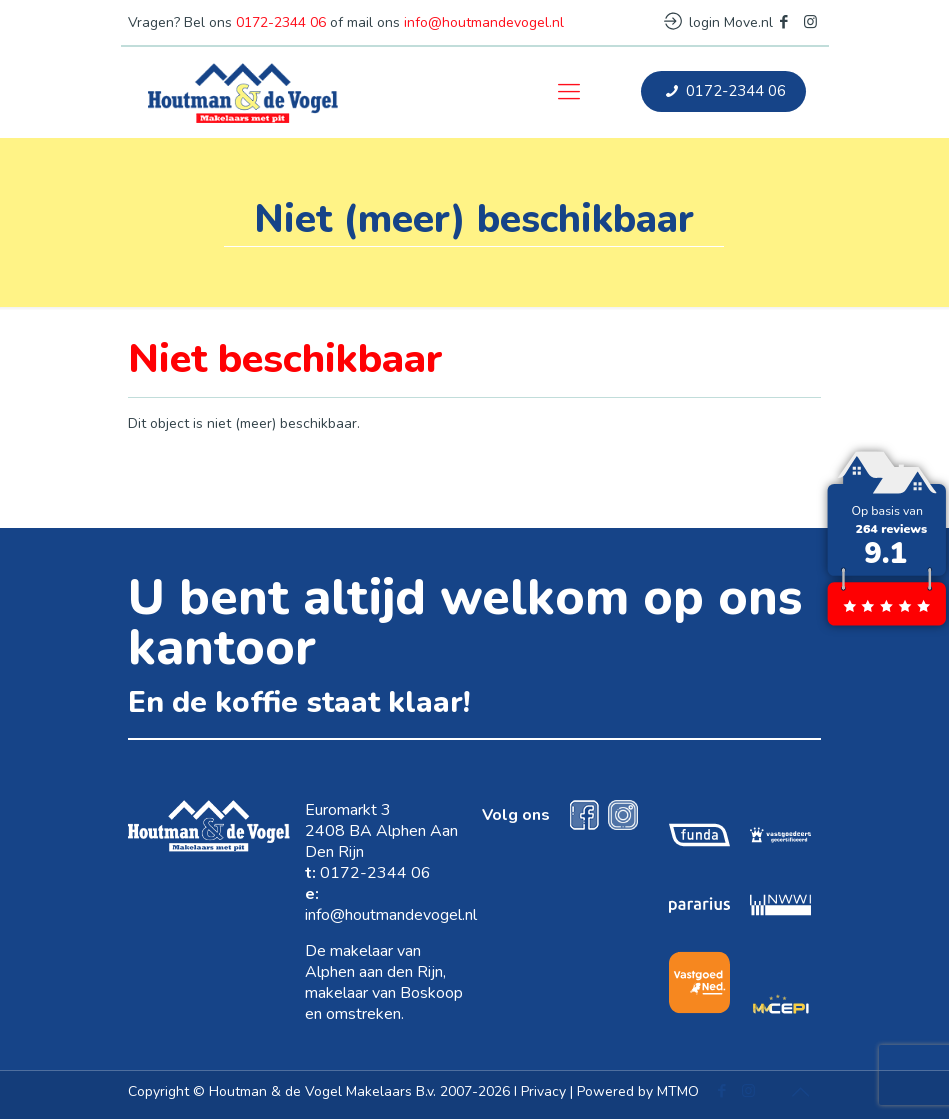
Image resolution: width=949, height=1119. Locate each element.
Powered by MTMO (638, 1091)
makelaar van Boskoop (384, 993)
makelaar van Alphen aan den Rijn (374, 961)
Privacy (543, 1091)
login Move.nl (718, 22)
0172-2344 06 (281, 22)
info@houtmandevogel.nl (484, 22)
